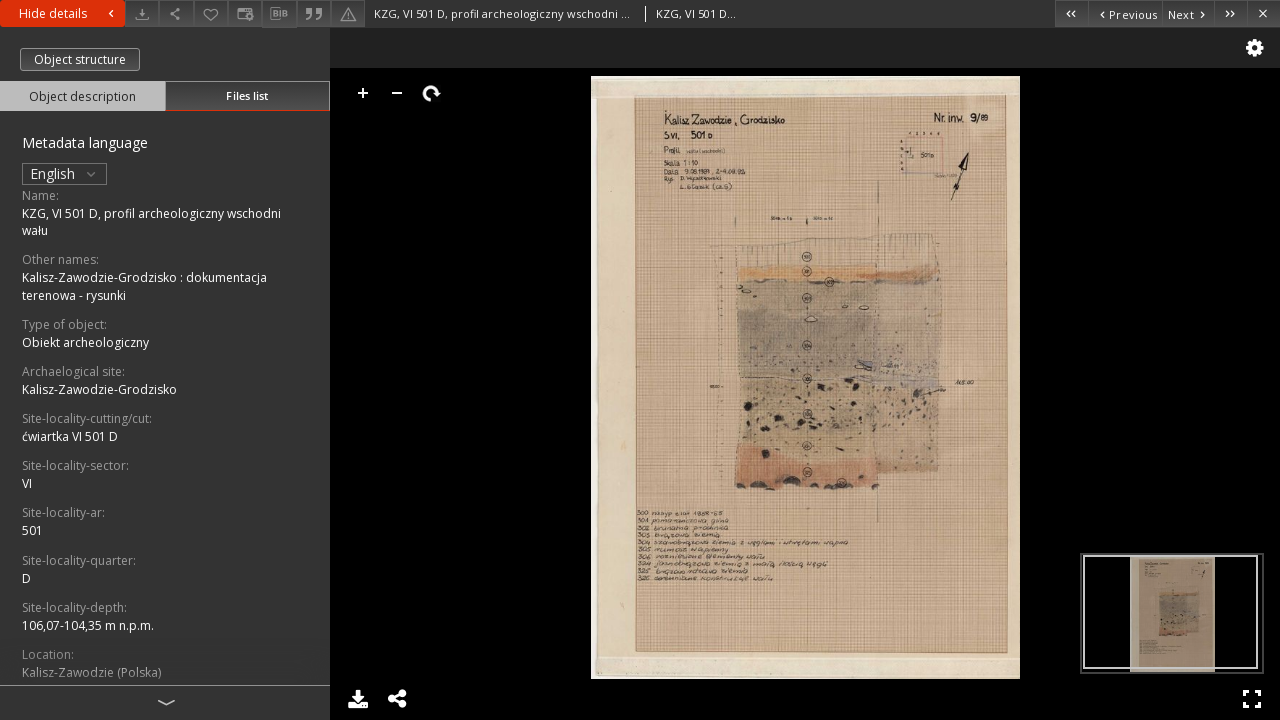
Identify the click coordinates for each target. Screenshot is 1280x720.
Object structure (80, 59)
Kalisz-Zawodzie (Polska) (91, 672)
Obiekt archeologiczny (85, 342)
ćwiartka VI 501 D (70, 436)
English (64, 173)
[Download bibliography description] (279, 14)
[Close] (1263, 13)
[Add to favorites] (211, 13)
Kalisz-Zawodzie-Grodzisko (99, 389)
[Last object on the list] (1230, 13)
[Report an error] (348, 13)
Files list (247, 95)
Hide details (69, 13)
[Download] (142, 13)
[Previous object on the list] (1125, 13)
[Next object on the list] (1188, 13)
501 (32, 530)
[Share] (176, 13)
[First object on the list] (1071, 13)
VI (27, 483)
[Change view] (245, 13)
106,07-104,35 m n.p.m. (88, 625)
